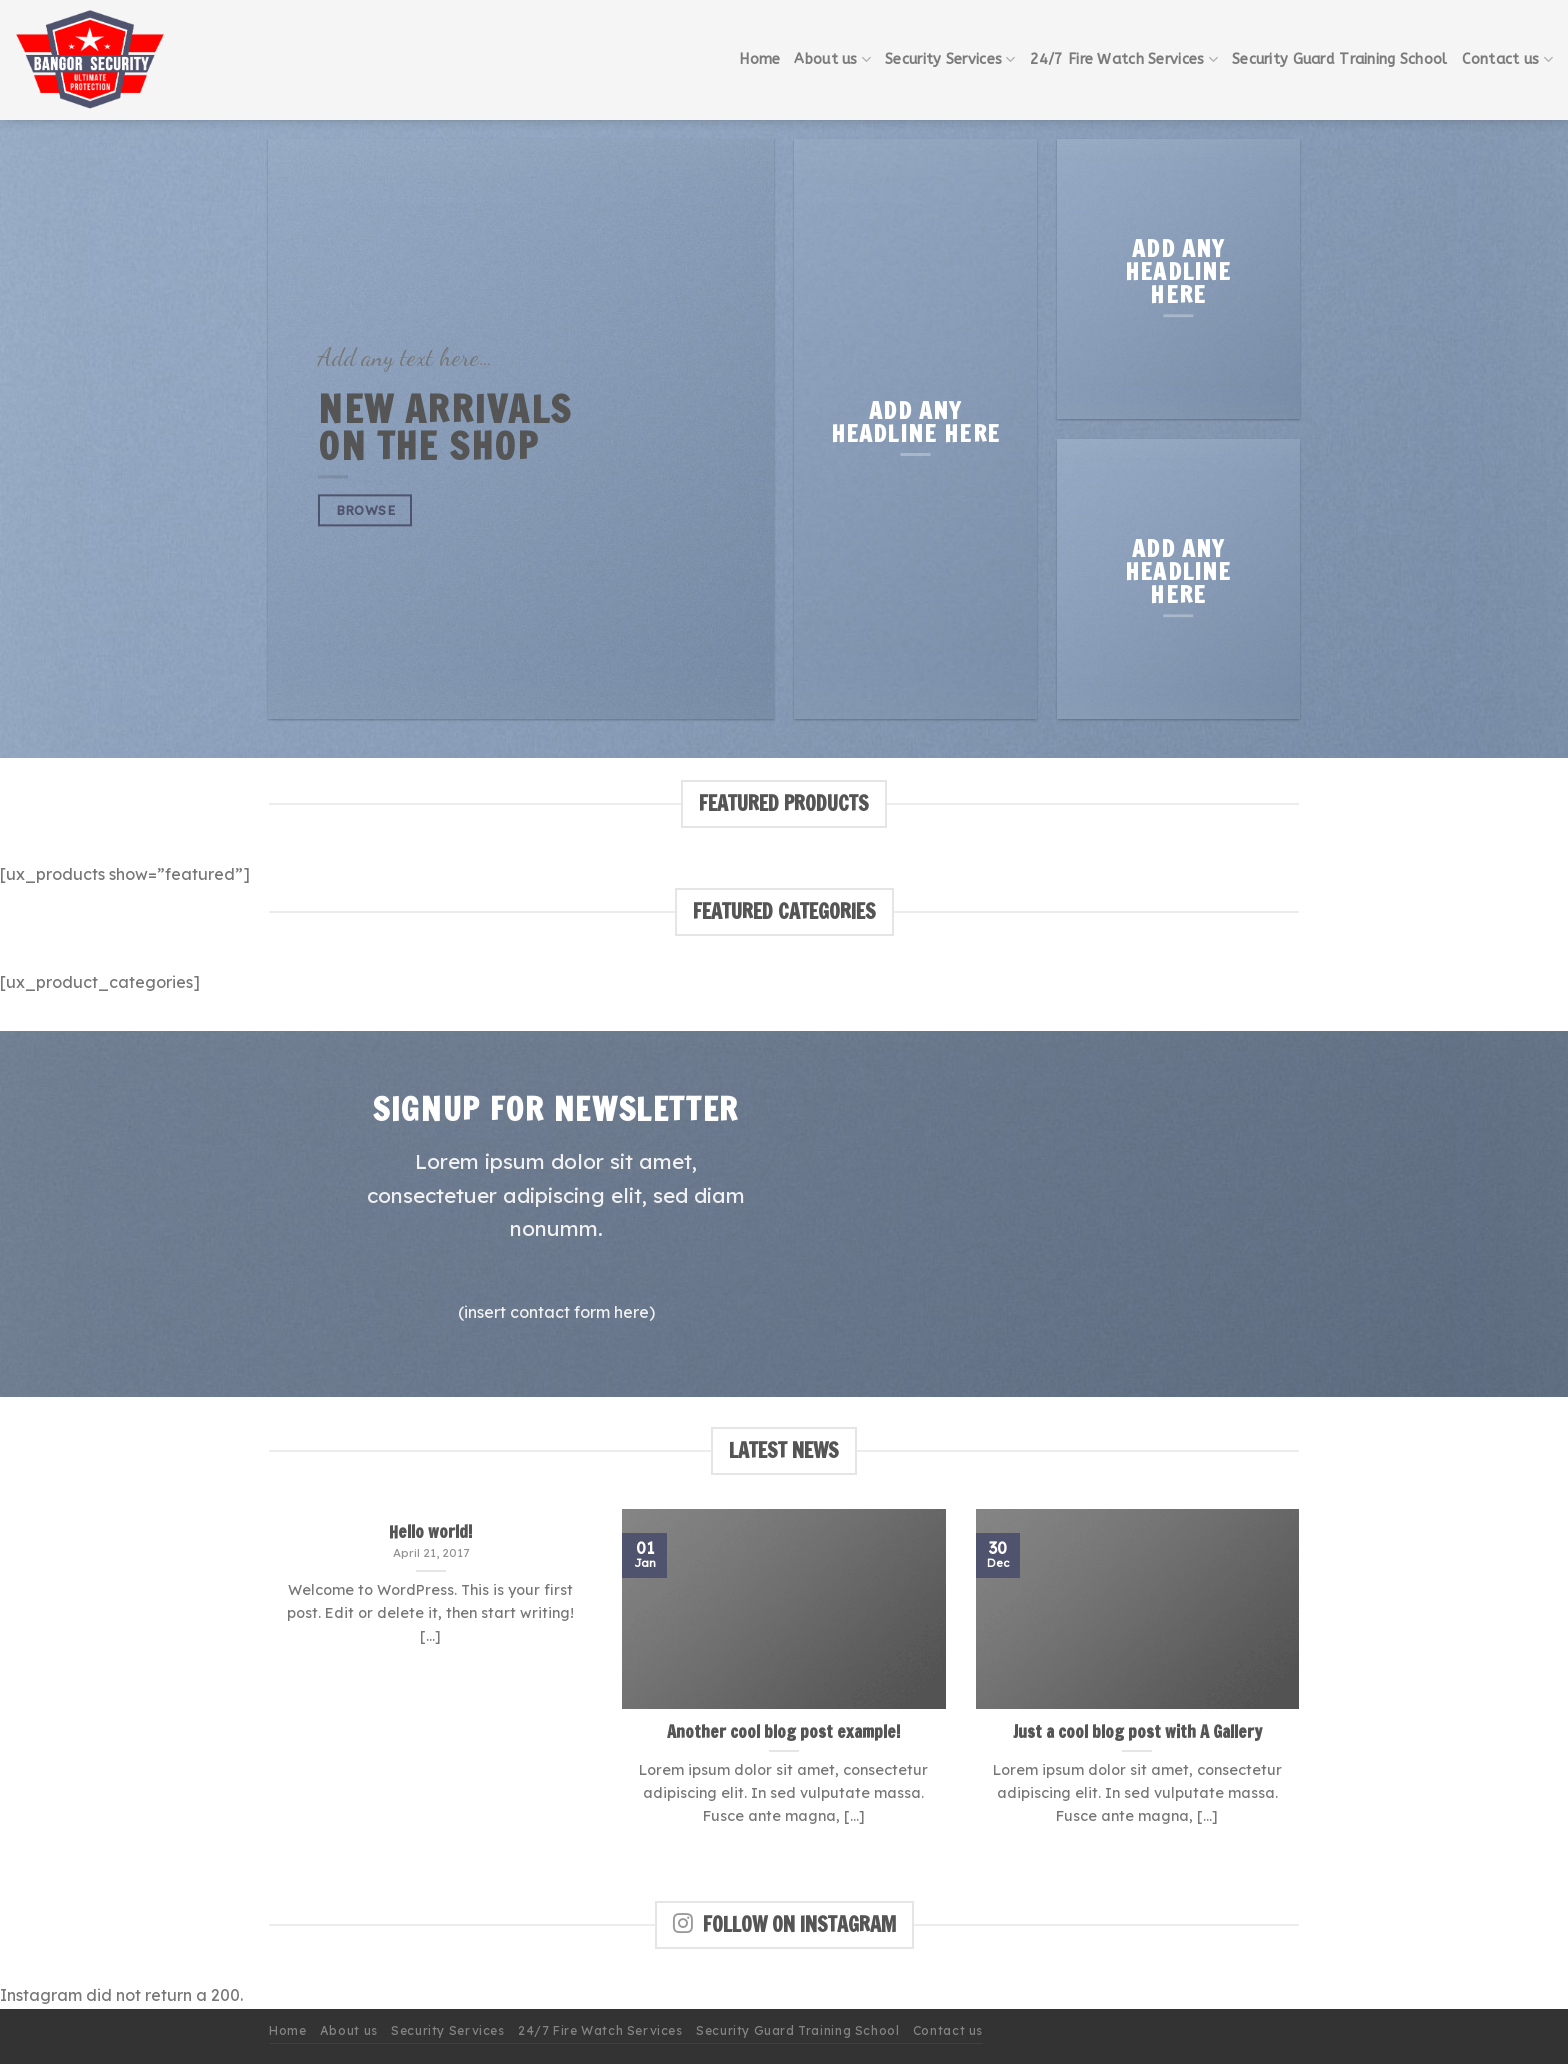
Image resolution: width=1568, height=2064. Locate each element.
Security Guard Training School (1340, 59)
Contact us (1507, 59)
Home (759, 59)
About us (832, 59)
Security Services (950, 59)
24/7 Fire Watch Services (1124, 59)
